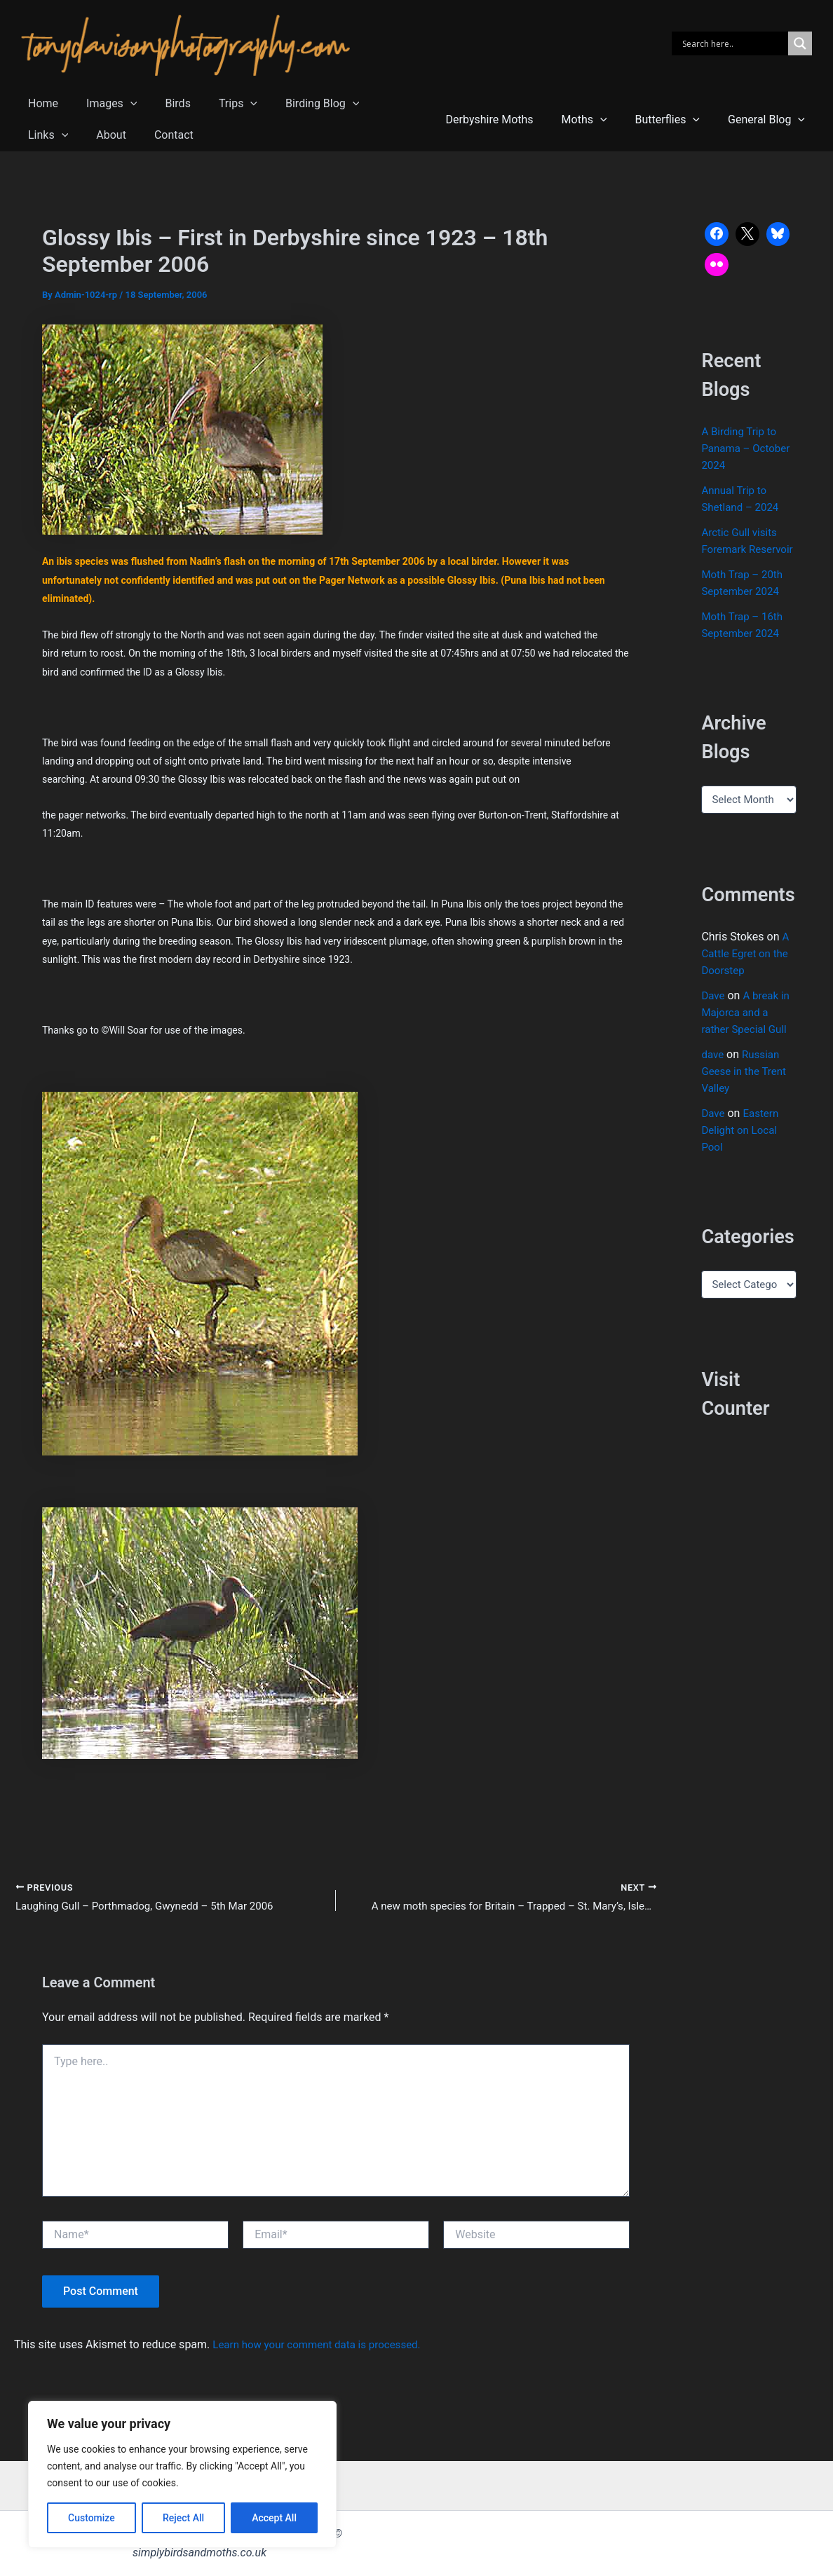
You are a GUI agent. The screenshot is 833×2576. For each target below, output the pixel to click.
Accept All (274, 2517)
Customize (91, 2517)
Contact (97, 135)
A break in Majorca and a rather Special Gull (747, 1029)
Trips (218, 103)
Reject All (183, 2517)
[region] (182, 2474)
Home (40, 103)
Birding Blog (297, 103)
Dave (713, 1012)
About (40, 135)
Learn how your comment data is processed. (322, 2346)
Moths (598, 119)
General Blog (769, 119)
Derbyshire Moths (509, 119)
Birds (163, 103)
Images (103, 103)
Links (376, 103)
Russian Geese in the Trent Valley (746, 1087)
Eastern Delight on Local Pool (741, 1146)
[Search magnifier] (800, 43)
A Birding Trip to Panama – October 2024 (748, 448)
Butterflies (676, 119)
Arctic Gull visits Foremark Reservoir (741, 549)
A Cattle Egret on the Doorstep (747, 970)
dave (713, 1071)
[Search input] (733, 43)
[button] (122, 103)
